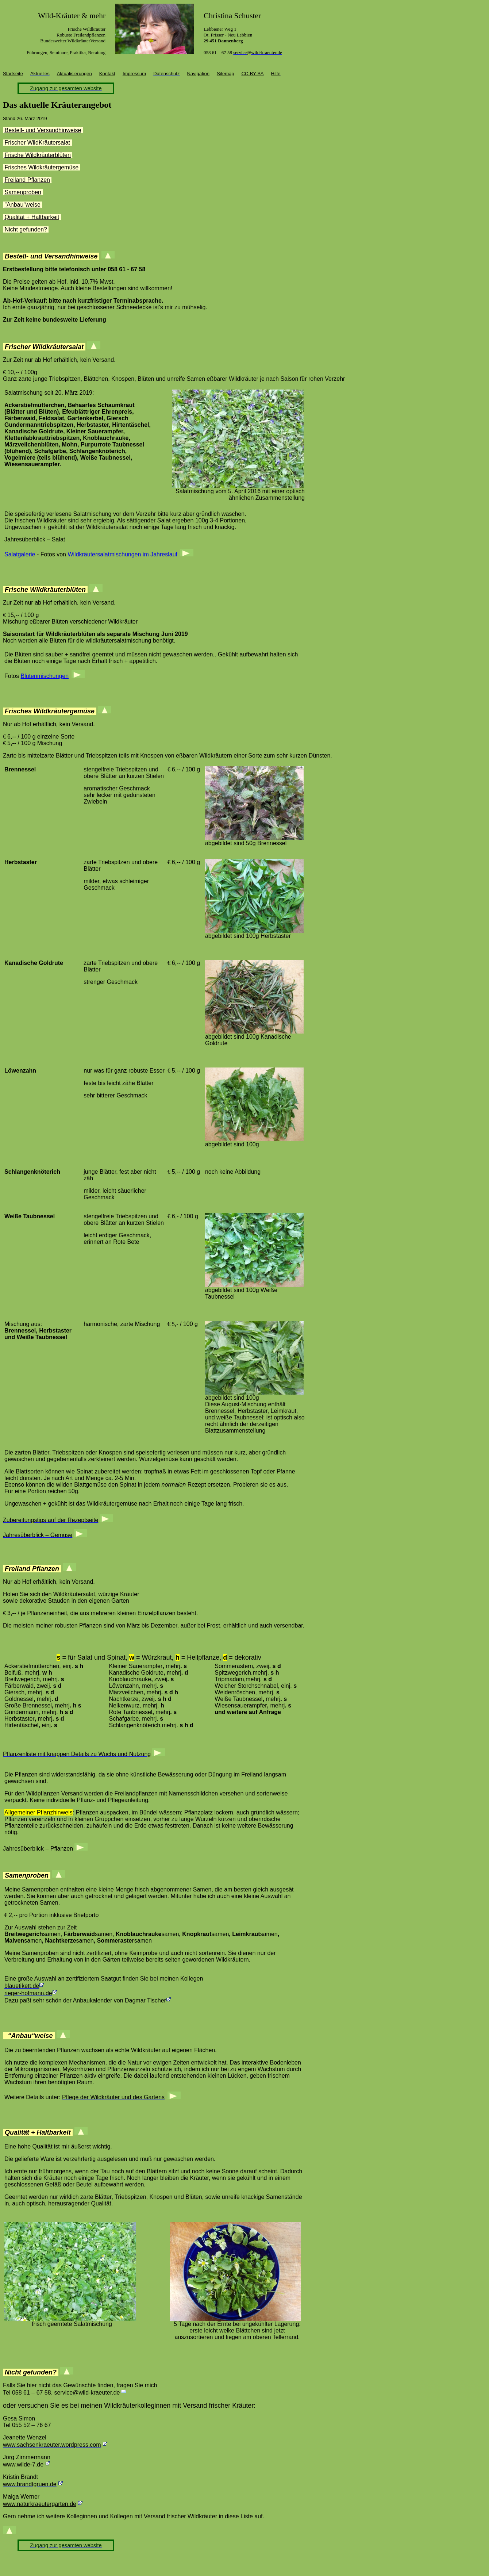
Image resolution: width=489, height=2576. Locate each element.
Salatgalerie (19, 554)
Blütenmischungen (44, 676)
